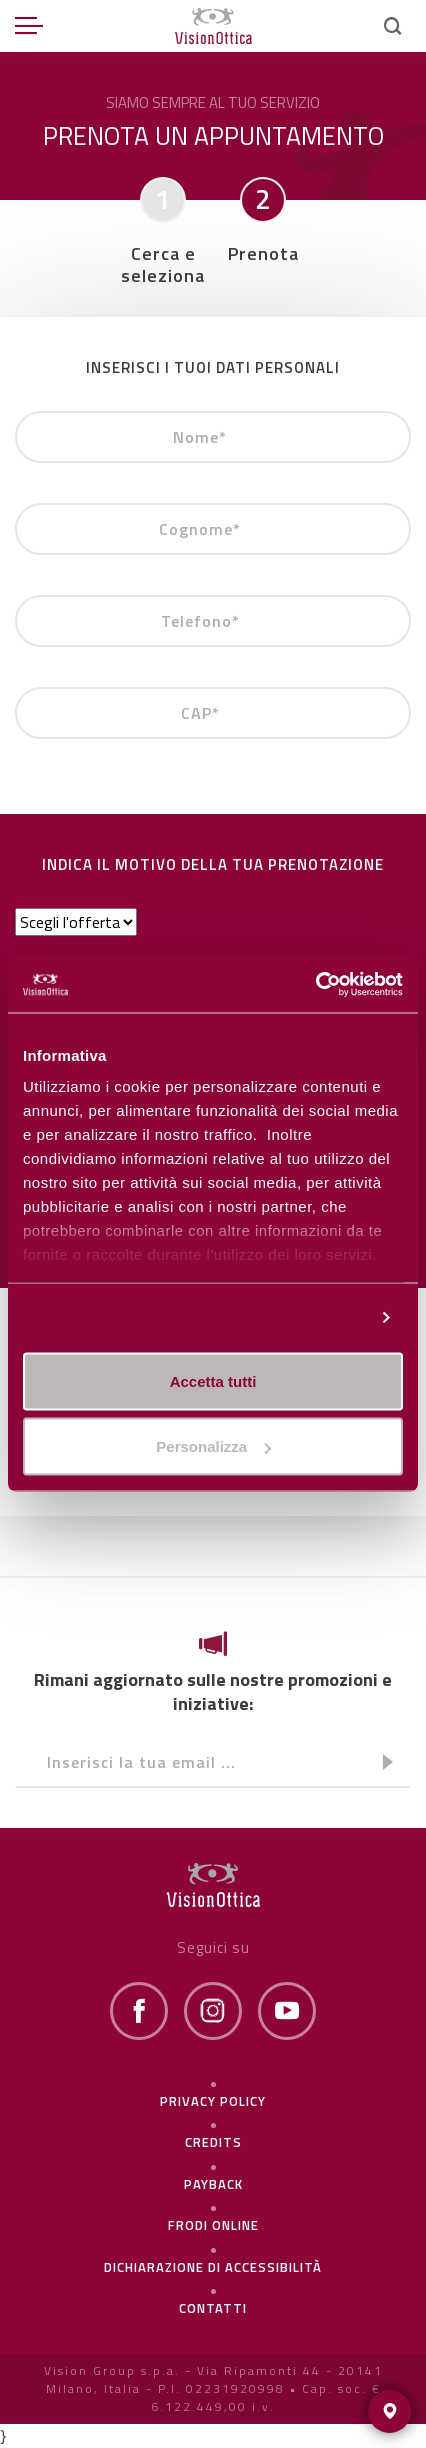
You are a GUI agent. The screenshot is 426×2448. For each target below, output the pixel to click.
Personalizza (318, 1317)
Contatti (213, 2308)
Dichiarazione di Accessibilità (213, 2267)
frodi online (213, 2225)
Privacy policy (213, 2101)
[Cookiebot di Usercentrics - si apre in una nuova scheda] (315, 985)
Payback (213, 2184)
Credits (213, 2142)
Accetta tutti (213, 1380)
